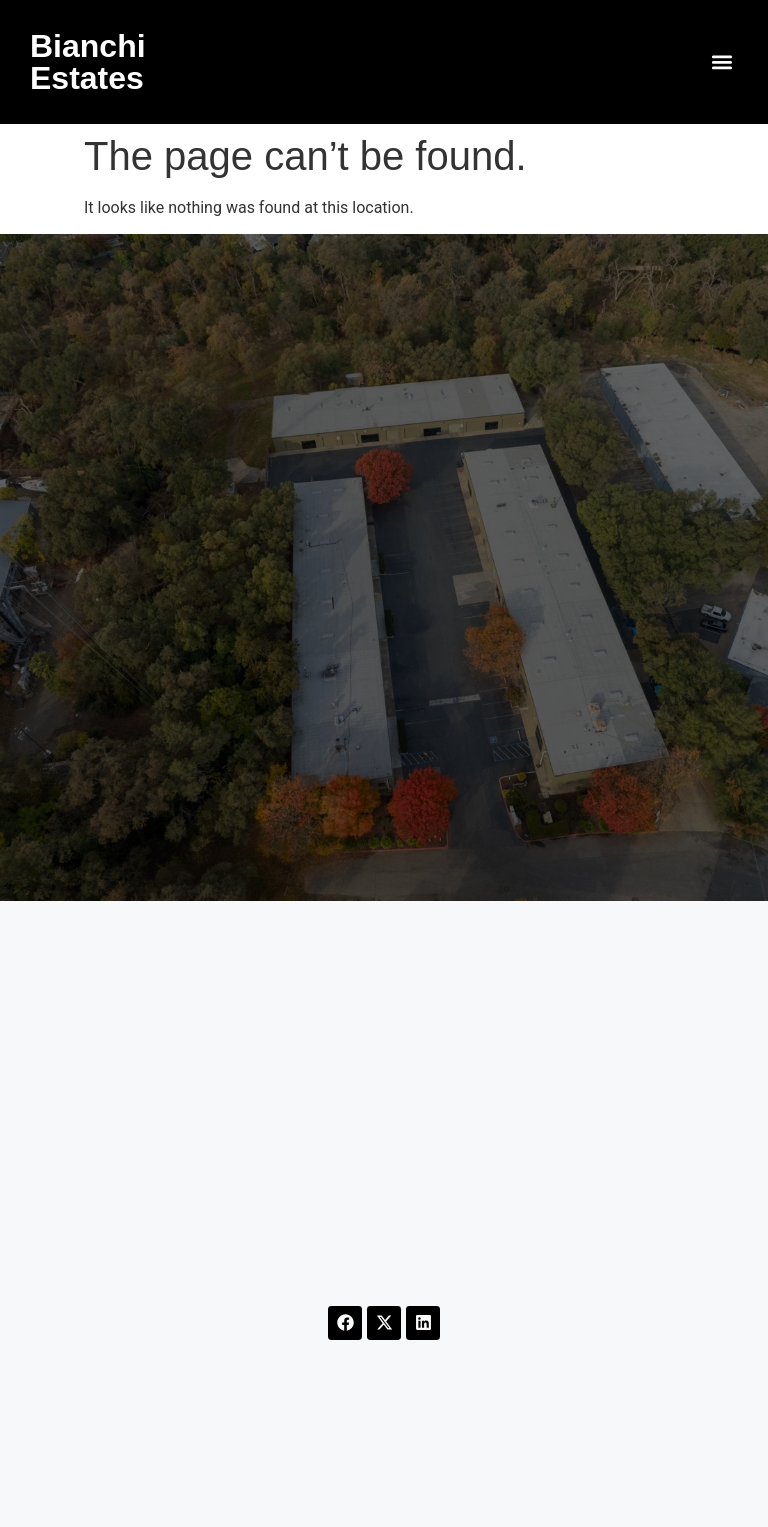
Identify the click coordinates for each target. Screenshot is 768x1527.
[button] (721, 62)
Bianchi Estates (88, 62)
